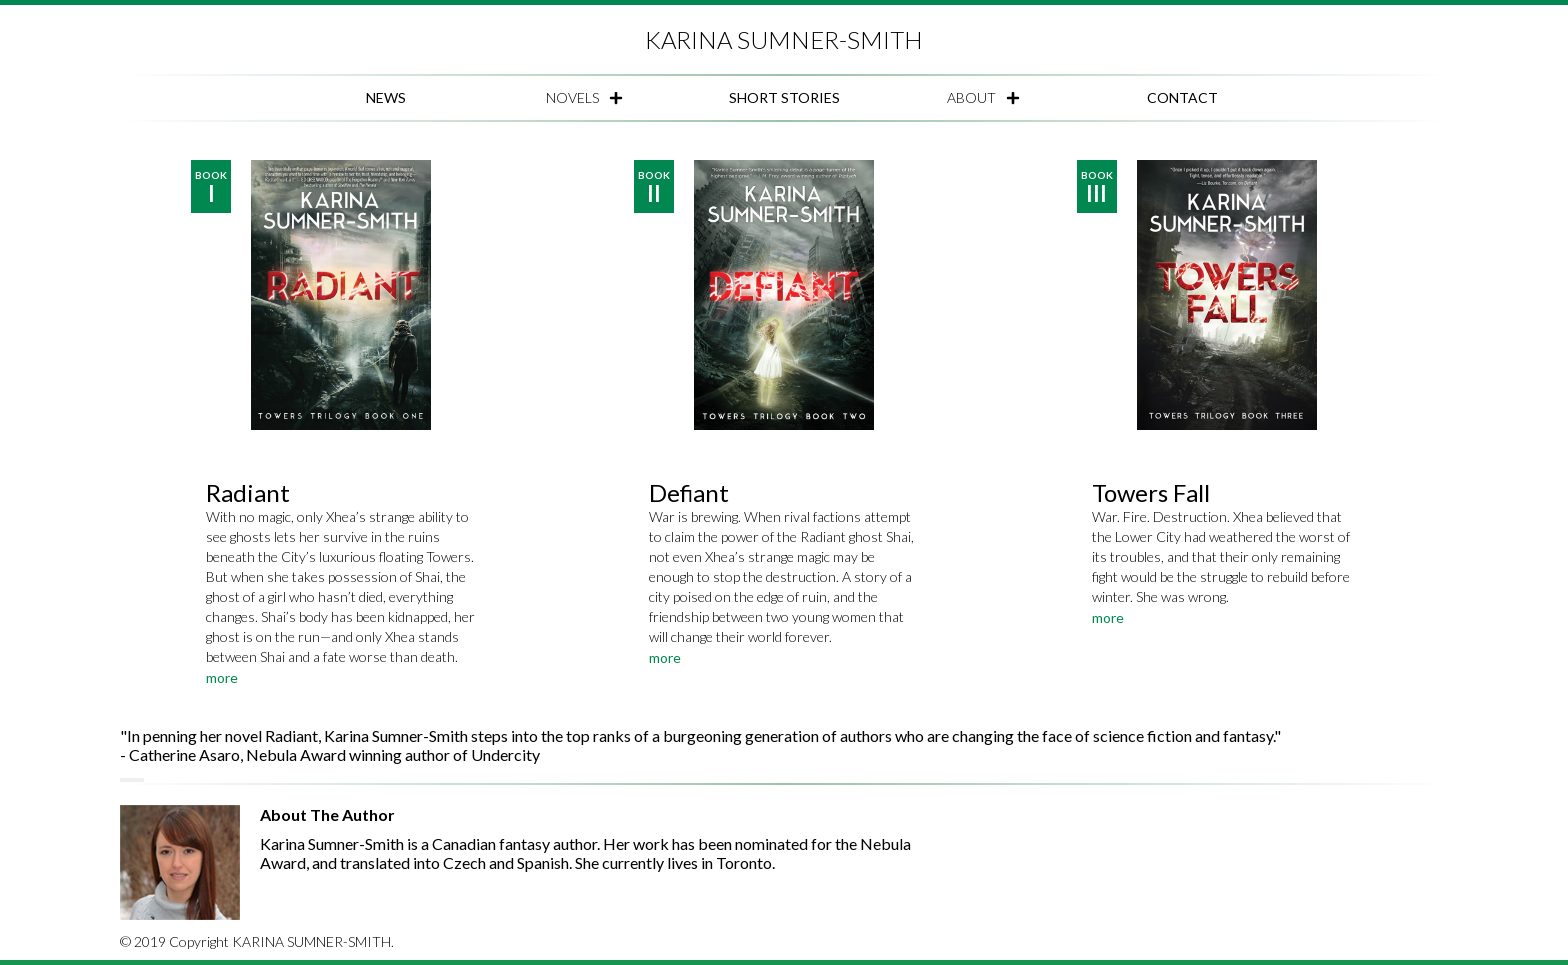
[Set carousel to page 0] (122, 780)
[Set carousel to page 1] (126, 780)
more (222, 677)
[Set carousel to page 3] (134, 780)
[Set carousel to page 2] (130, 780)
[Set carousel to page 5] (142, 780)
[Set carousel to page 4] (138, 780)
